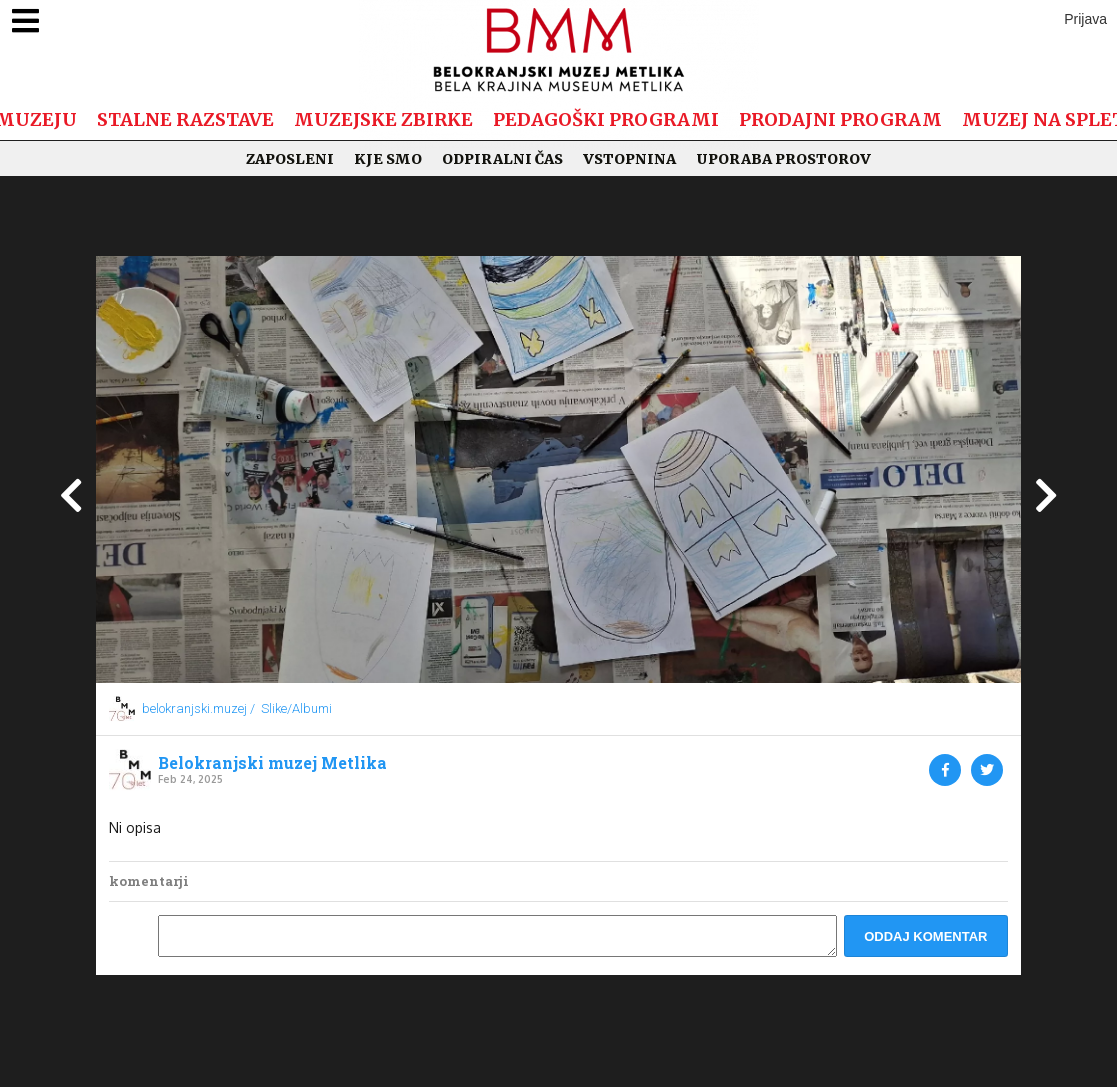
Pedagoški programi (606, 119)
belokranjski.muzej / (198, 708)
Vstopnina (629, 159)
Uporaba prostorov (783, 159)
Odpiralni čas (502, 159)
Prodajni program (840, 119)
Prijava (1085, 19)
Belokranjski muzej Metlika (272, 763)
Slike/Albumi (296, 708)
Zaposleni (290, 159)
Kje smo (388, 159)
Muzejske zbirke (383, 119)
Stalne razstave (185, 119)
